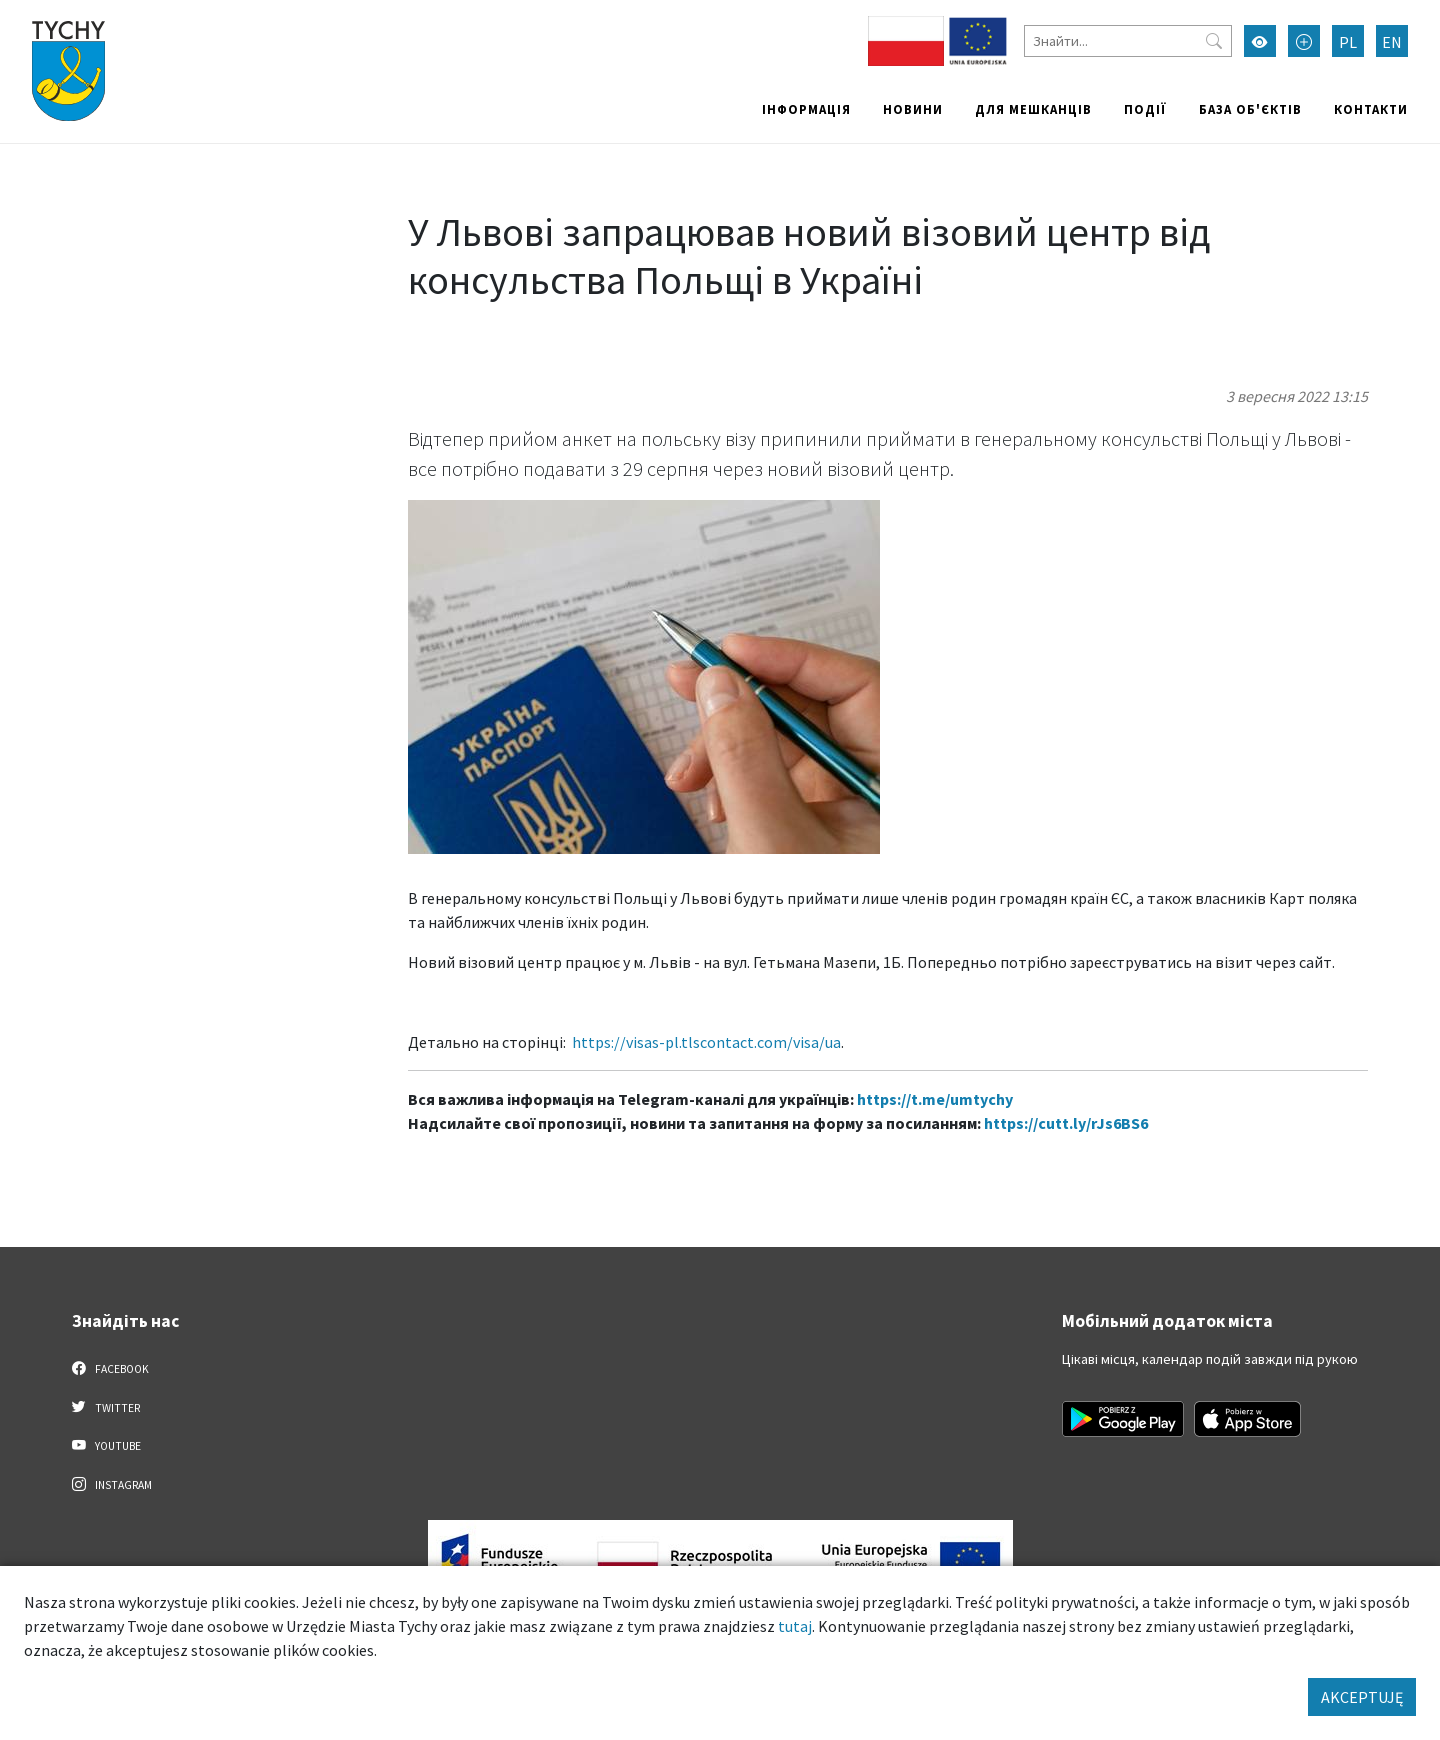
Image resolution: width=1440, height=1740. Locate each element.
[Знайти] (1128, 41)
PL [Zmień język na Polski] (1348, 42)
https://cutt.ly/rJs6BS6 (1066, 1123)
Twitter (106, 1407)
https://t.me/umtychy (935, 1099)
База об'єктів (1250, 109)
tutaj (795, 1626)
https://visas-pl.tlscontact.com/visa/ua (706, 1042)
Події (1145, 109)
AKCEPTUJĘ (1362, 1697)
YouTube (106, 1445)
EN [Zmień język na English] (1392, 42)
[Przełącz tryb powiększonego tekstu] (1304, 41)
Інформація (806, 109)
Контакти (1371, 109)
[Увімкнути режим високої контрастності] (1260, 41)
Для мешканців (1033, 109)
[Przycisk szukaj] (1214, 41)
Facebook (110, 1368)
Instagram (112, 1484)
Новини (913, 109)
